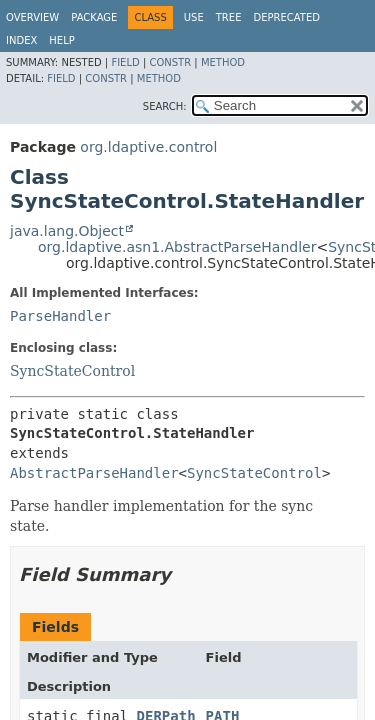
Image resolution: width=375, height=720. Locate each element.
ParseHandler (60, 316)
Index (21, 40)
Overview (32, 17)
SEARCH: (165, 106)
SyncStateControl (72, 371)
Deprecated (286, 17)
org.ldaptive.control (148, 147)
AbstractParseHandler (94, 473)
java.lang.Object (67, 231)
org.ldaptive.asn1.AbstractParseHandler (177, 247)
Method (223, 62)
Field (125, 62)
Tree (229, 17)
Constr (170, 62)
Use (194, 17)
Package (94, 17)
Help (61, 40)
